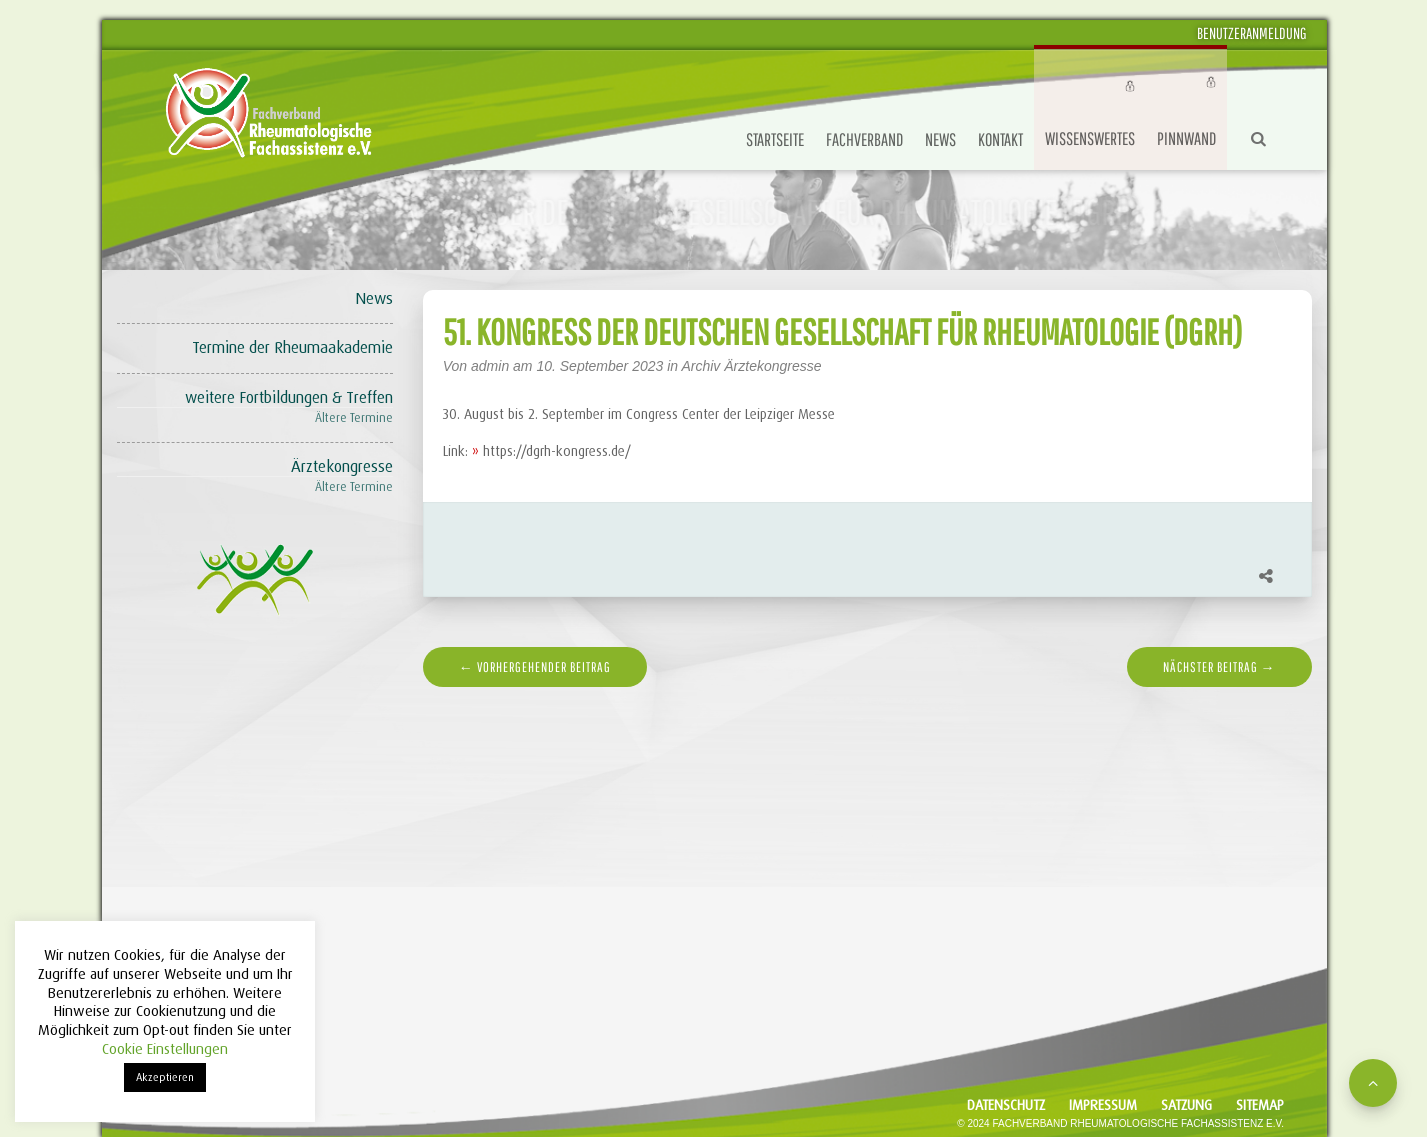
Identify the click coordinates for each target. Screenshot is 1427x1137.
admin (490, 366)
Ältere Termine (354, 418)
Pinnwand (1186, 138)
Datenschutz (1006, 1105)
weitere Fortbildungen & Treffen (289, 397)
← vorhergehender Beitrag (535, 667)
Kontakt (1000, 139)
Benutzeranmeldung (1252, 33)
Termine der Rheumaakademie (292, 347)
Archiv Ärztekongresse (751, 366)
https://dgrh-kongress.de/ (557, 451)
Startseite (775, 139)
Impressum (1103, 1105)
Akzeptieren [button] (165, 1077)
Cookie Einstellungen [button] (165, 1049)
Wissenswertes (1090, 138)
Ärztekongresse (342, 466)
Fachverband (864, 139)
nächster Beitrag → (1219, 667)
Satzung (1186, 1105)
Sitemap (1260, 1105)
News (940, 139)
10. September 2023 (601, 366)
